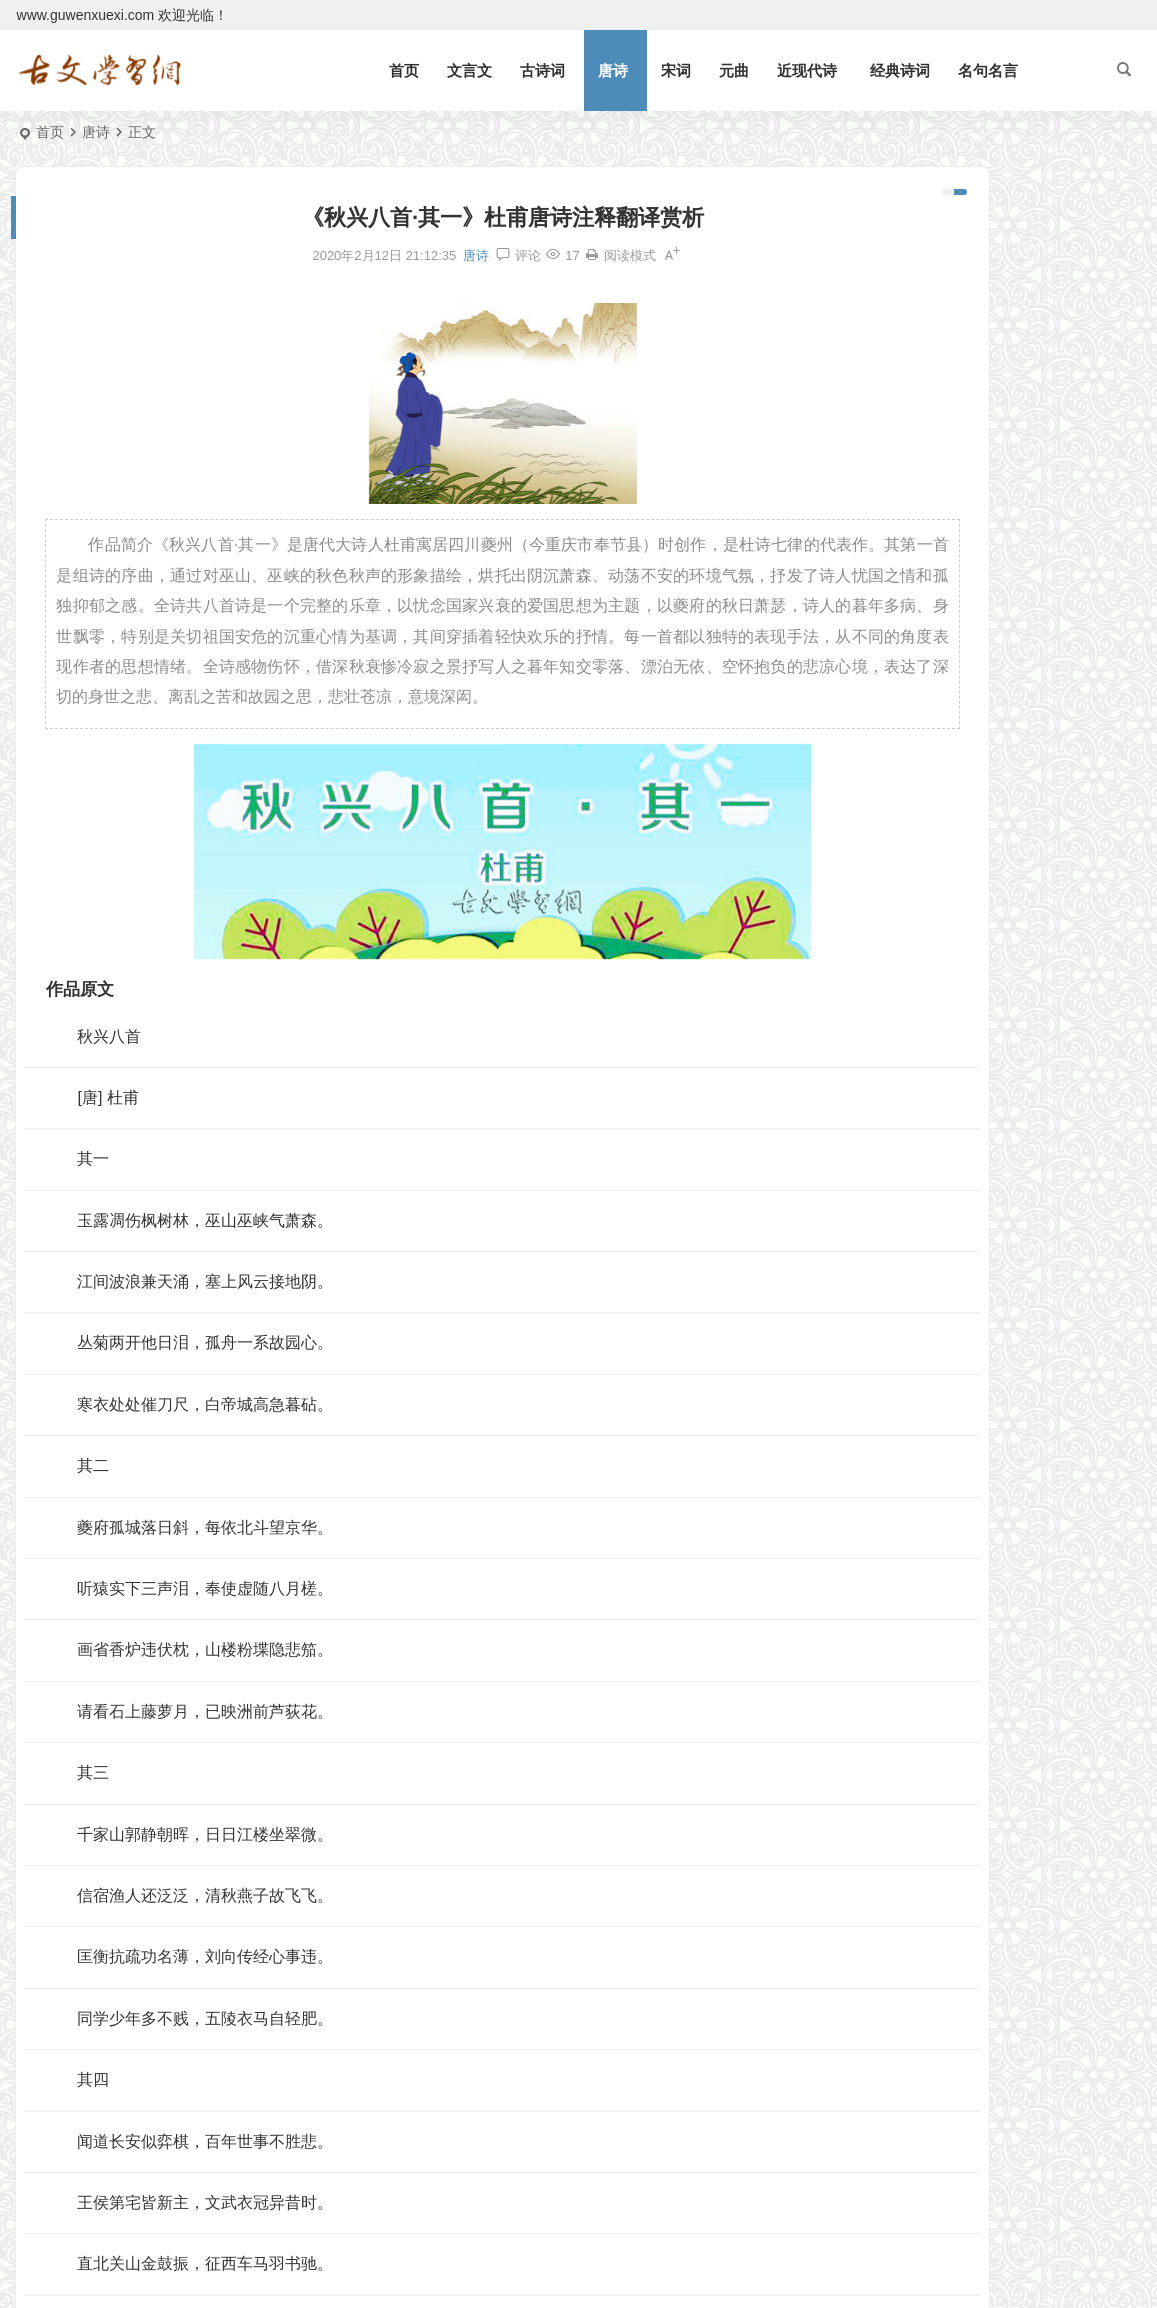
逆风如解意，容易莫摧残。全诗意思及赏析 (1012, 374)
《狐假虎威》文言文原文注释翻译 (984, 490)
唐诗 (613, 70)
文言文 (469, 70)
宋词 (676, 70)
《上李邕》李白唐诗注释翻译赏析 (973, 675)
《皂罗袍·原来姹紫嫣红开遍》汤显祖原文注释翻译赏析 (973, 791)
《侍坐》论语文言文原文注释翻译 (973, 704)
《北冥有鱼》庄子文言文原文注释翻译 (998, 258)
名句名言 (988, 70)
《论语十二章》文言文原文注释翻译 (991, 432)
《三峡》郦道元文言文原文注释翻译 (991, 345)
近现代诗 (807, 70)
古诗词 (542, 70)
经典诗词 (900, 70)
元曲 (734, 70)
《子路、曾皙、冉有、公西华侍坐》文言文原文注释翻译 (973, 762)
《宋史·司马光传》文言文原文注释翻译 (973, 820)
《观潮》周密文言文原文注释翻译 (984, 316)
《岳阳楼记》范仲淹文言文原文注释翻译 (1005, 229)
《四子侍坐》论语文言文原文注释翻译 (973, 733)
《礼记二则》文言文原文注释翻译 (984, 287)
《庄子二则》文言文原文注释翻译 (973, 617)
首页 (404, 70)
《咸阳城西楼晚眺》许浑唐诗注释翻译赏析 (973, 849)
